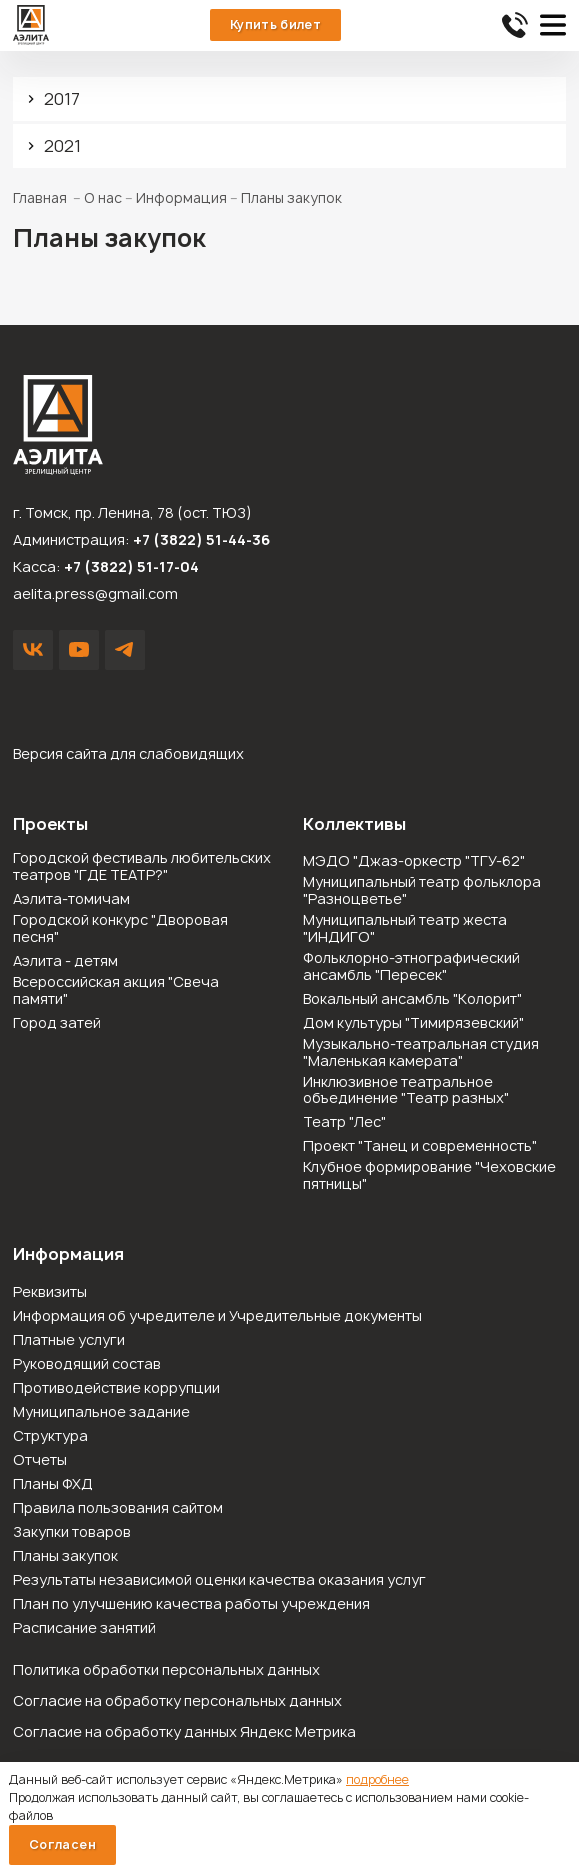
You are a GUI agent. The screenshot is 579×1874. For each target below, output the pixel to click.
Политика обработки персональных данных (166, 1669)
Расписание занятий (84, 1628)
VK (33, 650)
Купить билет (275, 24)
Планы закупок (65, 1556)
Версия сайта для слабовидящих (128, 753)
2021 (62, 146)
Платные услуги (69, 1340)
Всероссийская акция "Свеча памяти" (116, 991)
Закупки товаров (72, 1532)
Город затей (57, 1023)
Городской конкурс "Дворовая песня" (120, 929)
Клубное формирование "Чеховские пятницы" (429, 1176)
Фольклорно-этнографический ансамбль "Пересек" (411, 967)
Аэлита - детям (65, 961)
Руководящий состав (87, 1364)
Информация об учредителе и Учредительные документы (217, 1316)
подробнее (377, 1779)
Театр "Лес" (344, 1122)
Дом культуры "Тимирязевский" (413, 1023)
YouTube (79, 650)
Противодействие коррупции (116, 1388)
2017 (62, 99)
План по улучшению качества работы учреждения (191, 1604)
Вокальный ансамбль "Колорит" (412, 999)
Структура (50, 1436)
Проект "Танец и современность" (420, 1146)
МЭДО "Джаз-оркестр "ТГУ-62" (414, 861)
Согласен (62, 1844)
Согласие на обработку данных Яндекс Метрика (184, 1731)
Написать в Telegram (125, 650)
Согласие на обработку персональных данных (177, 1700)
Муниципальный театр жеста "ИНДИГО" (405, 929)
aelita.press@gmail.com (95, 593)
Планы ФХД (53, 1484)
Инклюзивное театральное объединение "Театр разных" (406, 1091)
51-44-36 (515, 25)
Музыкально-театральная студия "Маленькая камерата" (421, 1053)
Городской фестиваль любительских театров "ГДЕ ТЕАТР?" (142, 867)
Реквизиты (50, 1292)
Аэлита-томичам (71, 899)
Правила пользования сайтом (118, 1508)
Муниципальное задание (101, 1412)
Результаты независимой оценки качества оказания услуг (219, 1580)
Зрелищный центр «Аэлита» (31, 25)
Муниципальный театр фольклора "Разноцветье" (422, 891)
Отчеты (40, 1460)
